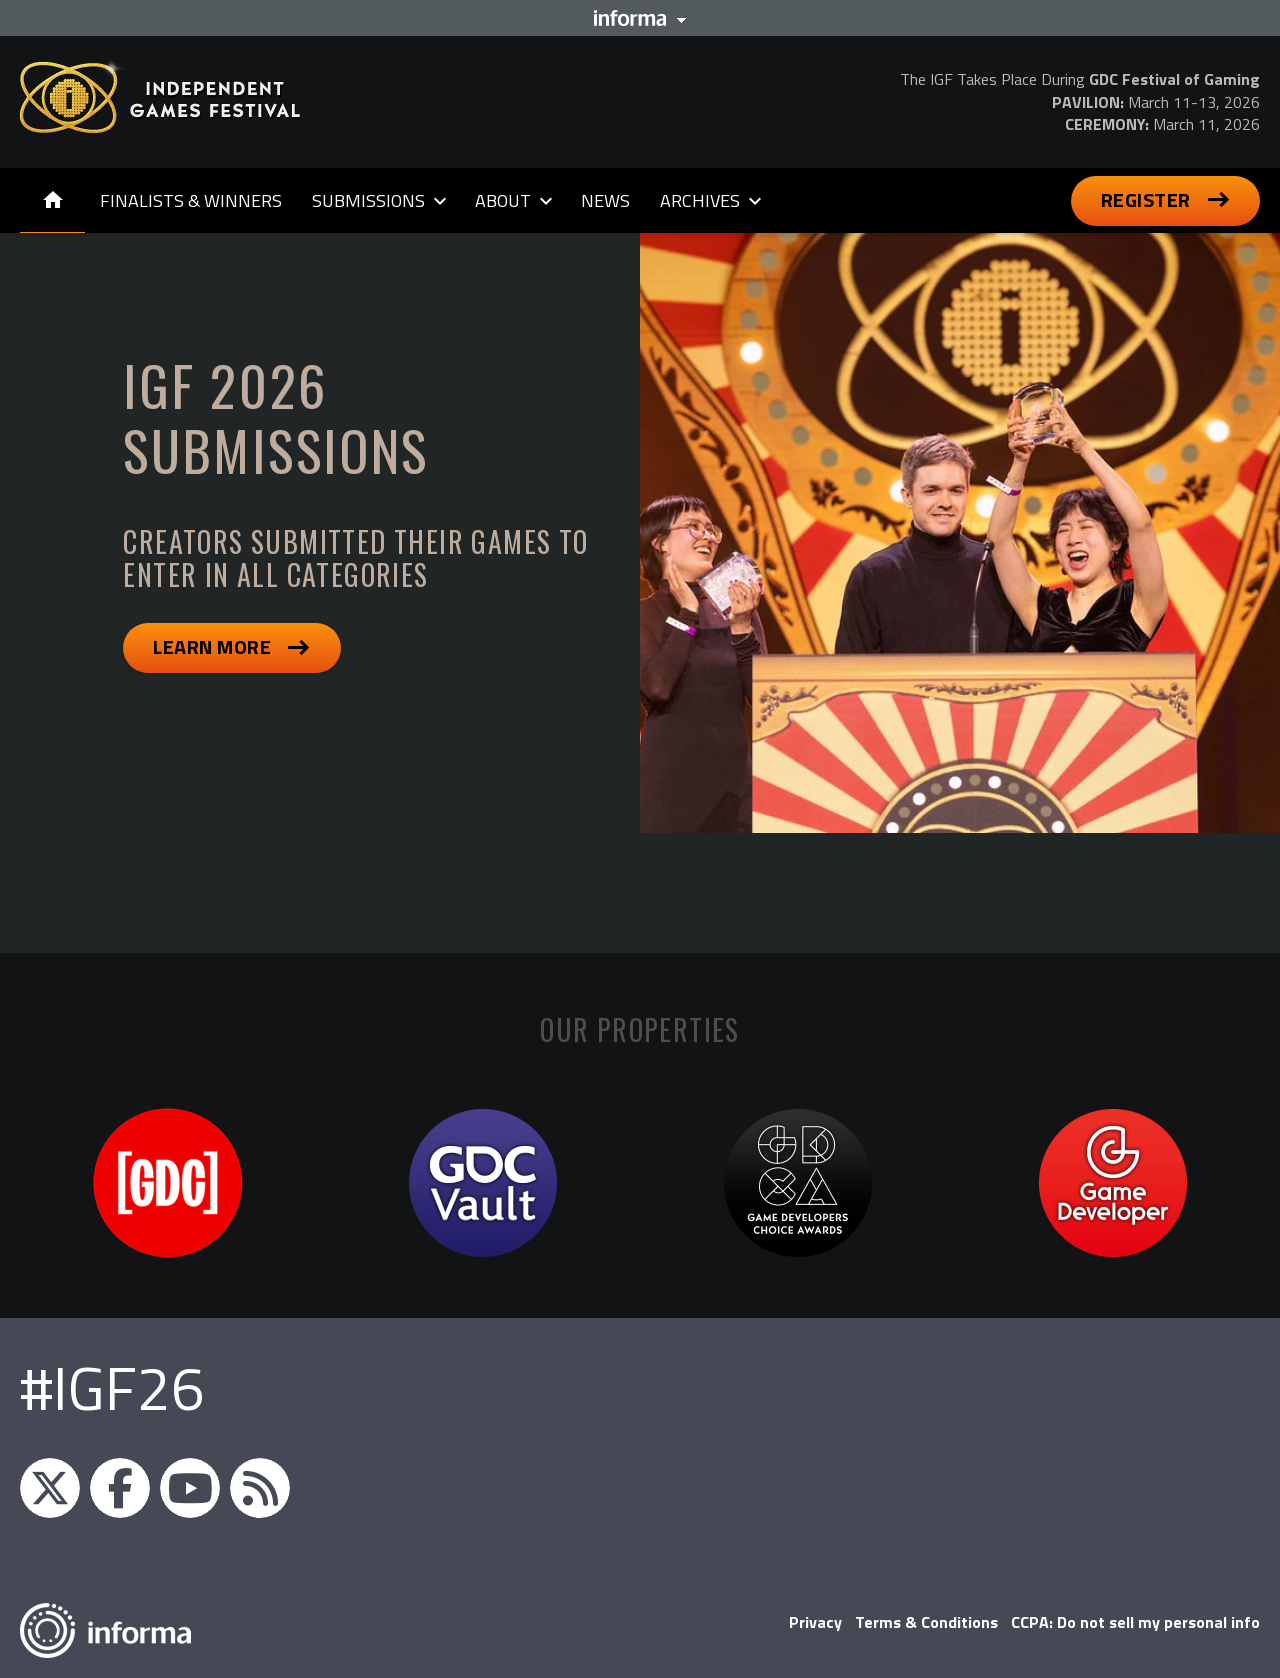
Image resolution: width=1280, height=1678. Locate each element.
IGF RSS (260, 1488)
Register (1146, 199)
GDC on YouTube (190, 1488)
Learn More (212, 646)
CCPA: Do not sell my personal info (1135, 1622)
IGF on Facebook (120, 1488)
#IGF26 (112, 1387)
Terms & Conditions (926, 1622)
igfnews (50, 1488)
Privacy (815, 1622)
